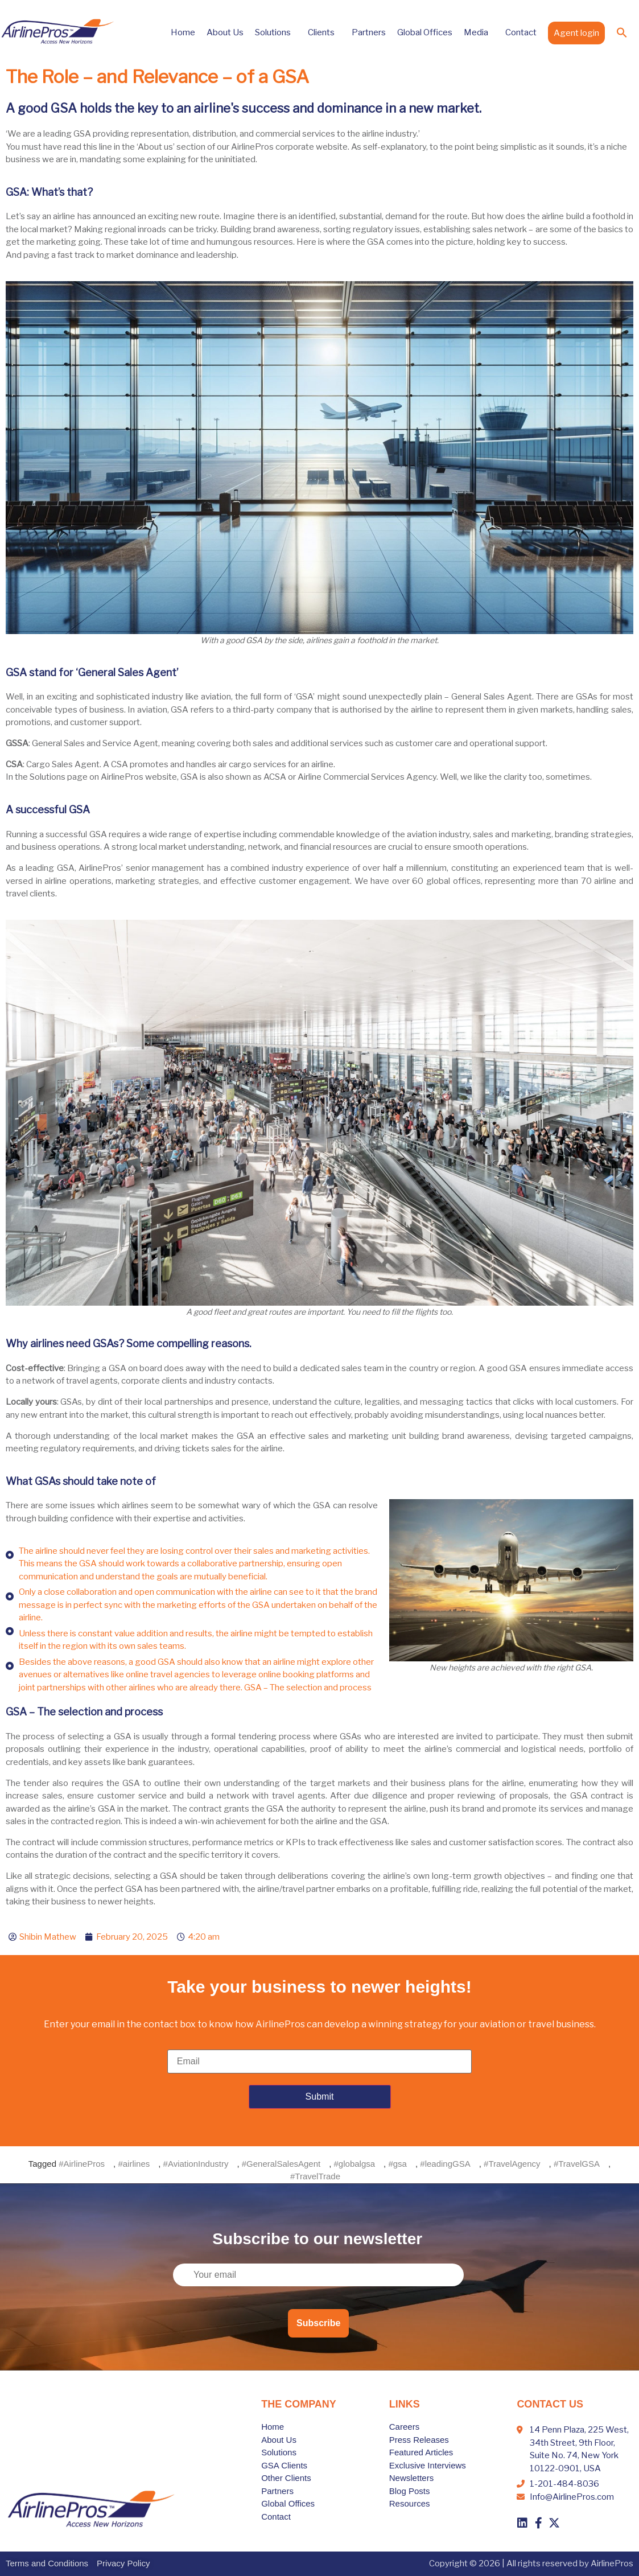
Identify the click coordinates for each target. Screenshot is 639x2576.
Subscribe (318, 2323)
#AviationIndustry (196, 2163)
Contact (521, 32)
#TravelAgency (512, 2163)
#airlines (134, 2163)
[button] (622, 32)
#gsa (397, 2163)
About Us (225, 32)
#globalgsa (355, 2163)
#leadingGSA (445, 2163)
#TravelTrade (315, 2176)
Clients (324, 32)
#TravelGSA (577, 2163)
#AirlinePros (82, 2163)
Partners (369, 32)
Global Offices (424, 32)
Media (479, 32)
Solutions (275, 32)
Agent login (576, 33)
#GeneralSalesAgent (281, 2163)
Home (183, 32)
